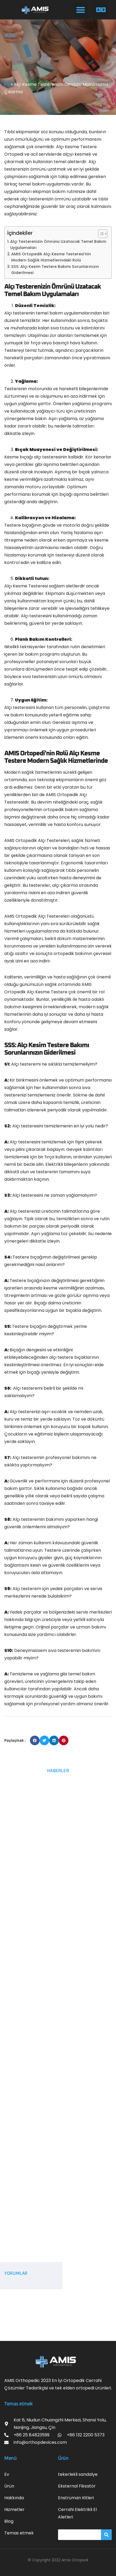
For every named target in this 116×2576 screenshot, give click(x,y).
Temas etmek (19, 2533)
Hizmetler (14, 2509)
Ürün (9, 2486)
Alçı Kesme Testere (76, 147)
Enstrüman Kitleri (76, 2498)
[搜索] (106, 2534)
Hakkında (14, 2498)
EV (7, 84)
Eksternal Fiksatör (77, 2486)
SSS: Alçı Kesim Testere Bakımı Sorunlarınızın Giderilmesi (55, 269)
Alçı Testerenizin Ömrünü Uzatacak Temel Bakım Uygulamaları (58, 244)
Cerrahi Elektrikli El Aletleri (77, 2513)
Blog (8, 2521)
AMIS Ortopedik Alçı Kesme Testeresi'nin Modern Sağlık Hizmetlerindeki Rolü (51, 257)
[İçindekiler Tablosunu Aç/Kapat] (100, 233)
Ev (6, 2474)
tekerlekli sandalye (78, 2474)
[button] (81, 10)
